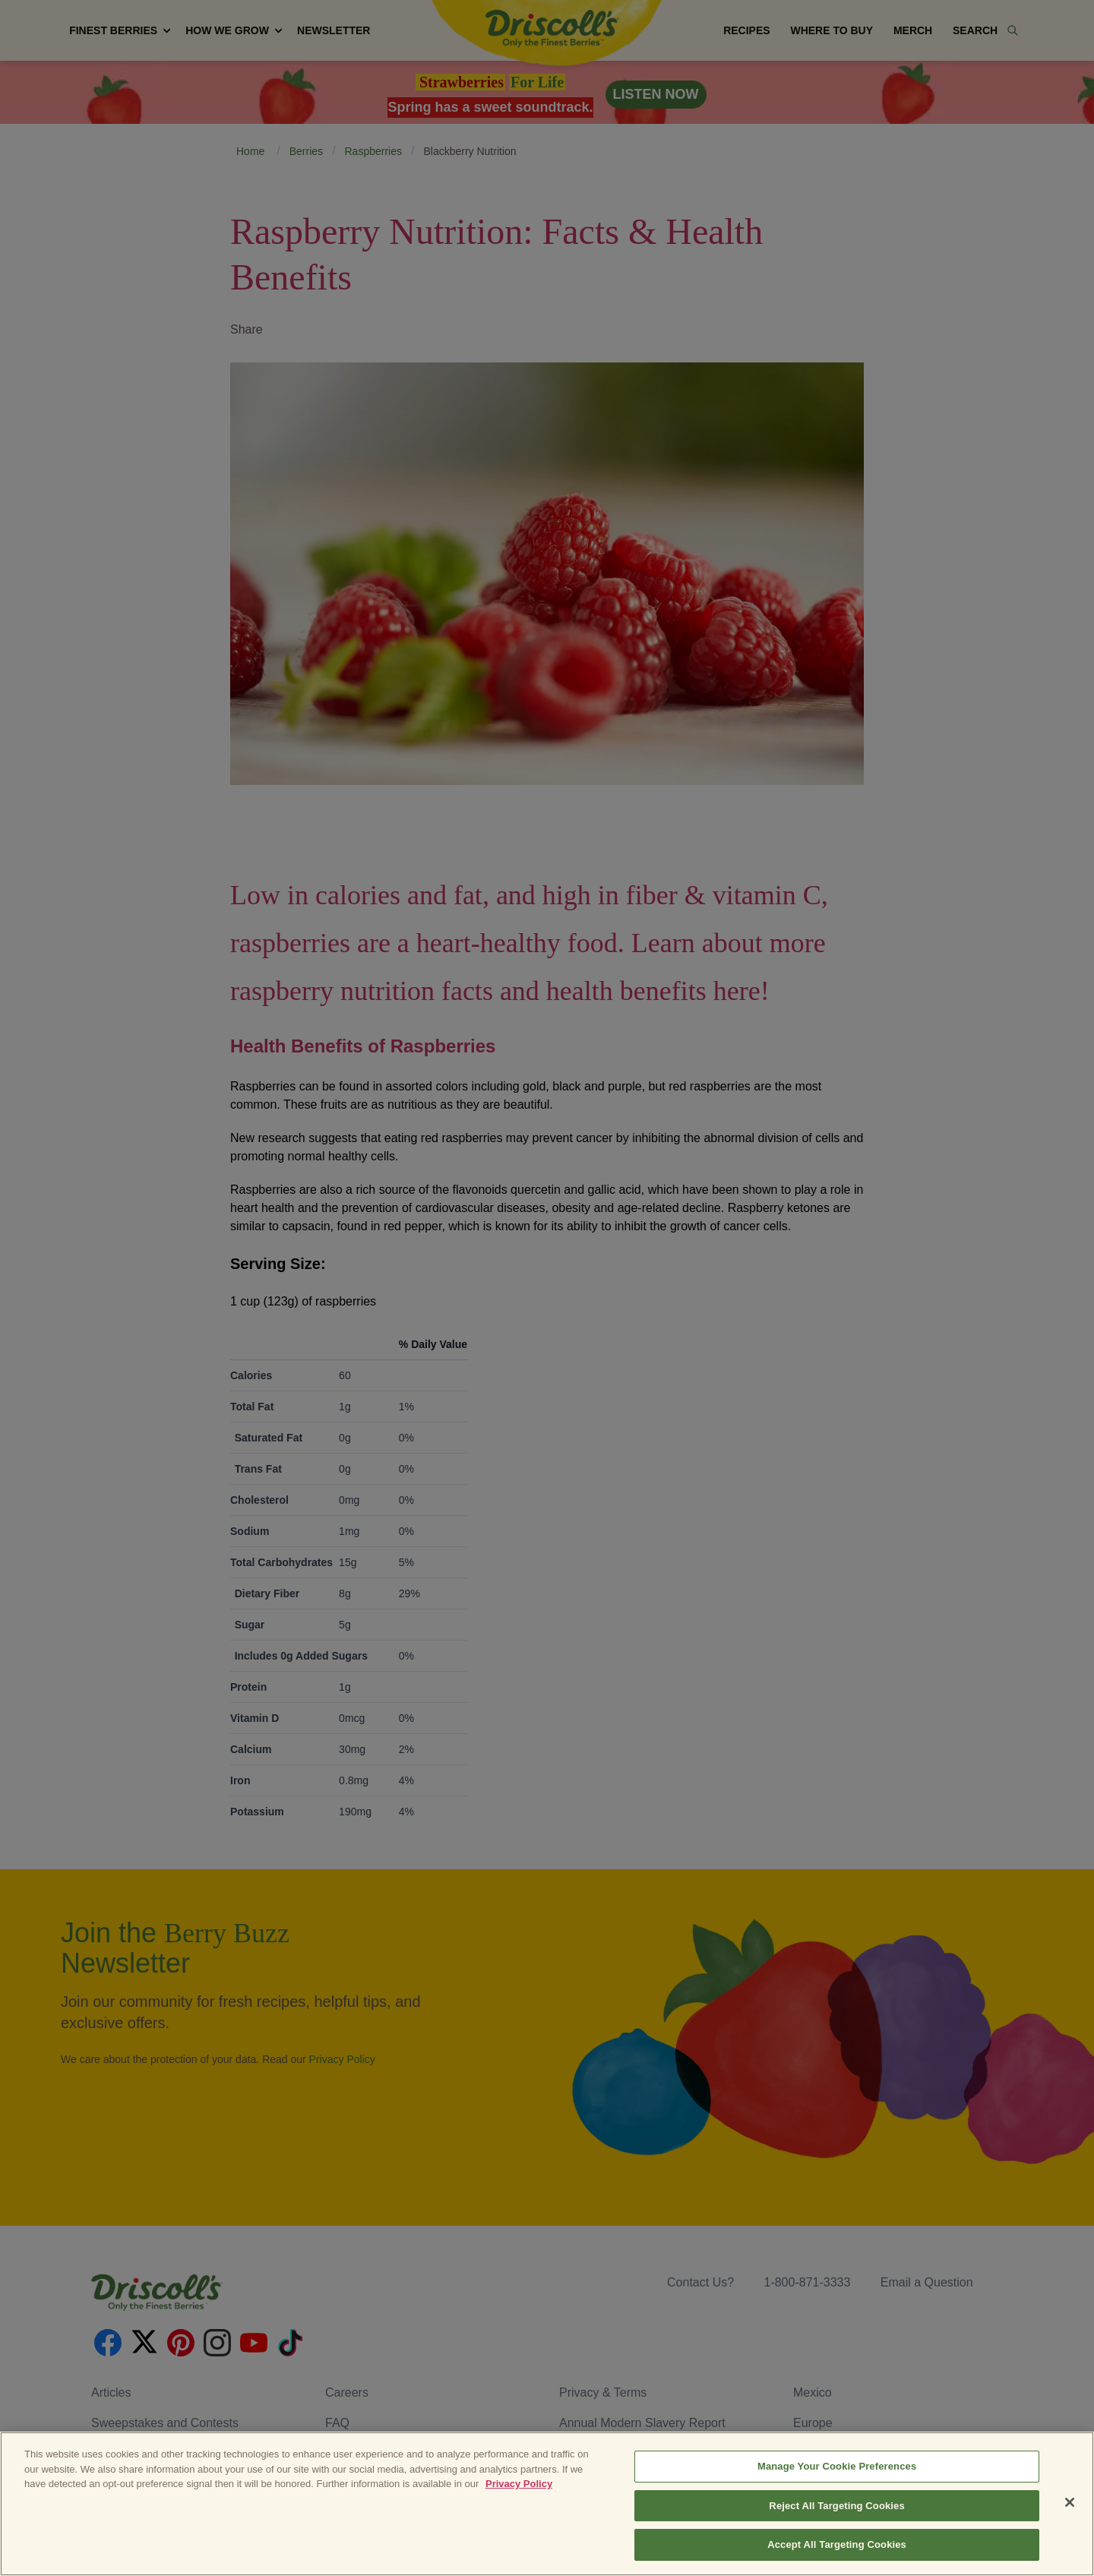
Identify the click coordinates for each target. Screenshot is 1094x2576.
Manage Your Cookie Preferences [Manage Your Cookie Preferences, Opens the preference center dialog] (836, 2505)
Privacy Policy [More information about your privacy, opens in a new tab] (518, 2522)
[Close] (1069, 2541)
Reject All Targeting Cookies (836, 2543)
